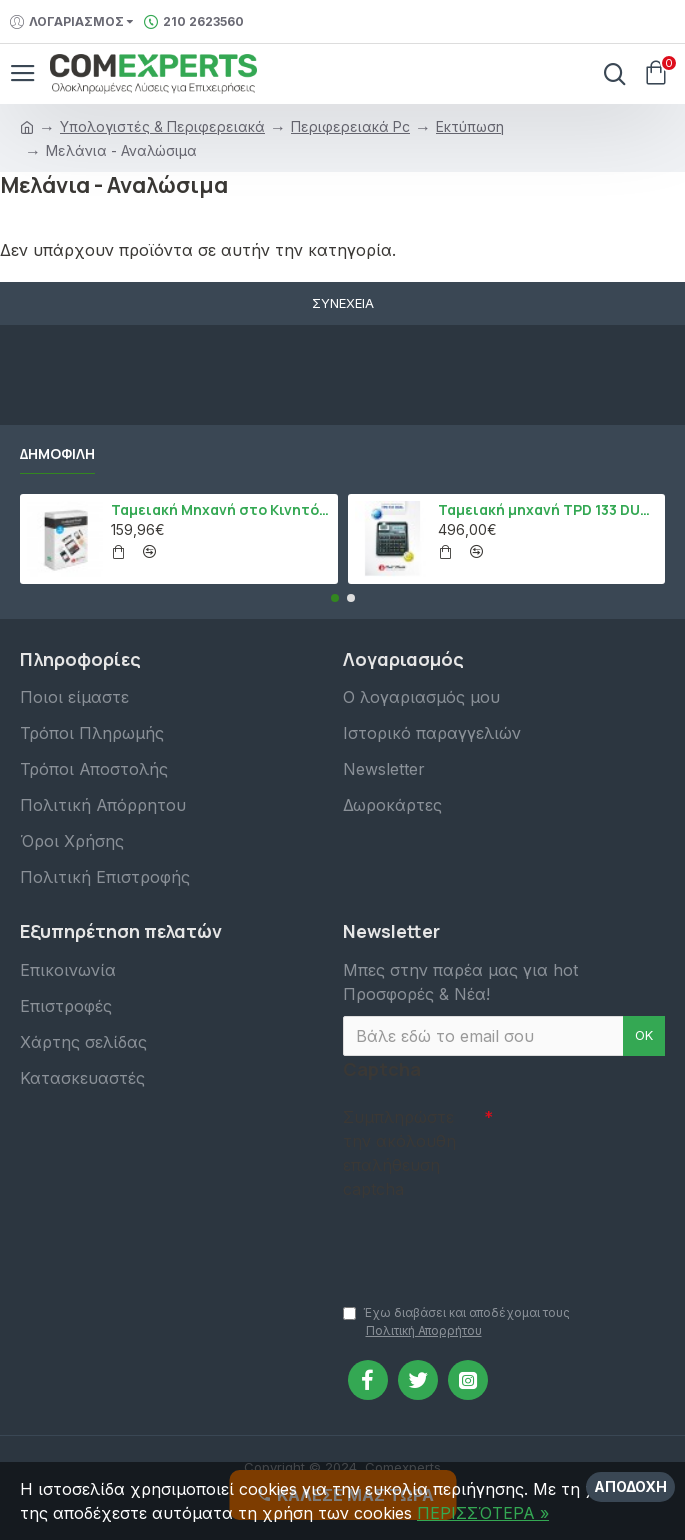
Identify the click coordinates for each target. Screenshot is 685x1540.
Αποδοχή (630, 1486)
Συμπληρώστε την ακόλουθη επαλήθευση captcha (399, 1153)
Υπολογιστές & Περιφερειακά (162, 126)
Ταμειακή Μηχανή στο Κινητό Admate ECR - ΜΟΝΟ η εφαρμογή (221, 510)
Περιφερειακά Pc (350, 126)
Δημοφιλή (57, 454)
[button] (335, 598)
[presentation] (483, 1242)
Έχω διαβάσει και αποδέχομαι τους (456, 1322)
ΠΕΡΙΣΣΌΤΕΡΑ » (483, 1513)
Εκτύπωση (470, 126)
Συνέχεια (343, 303)
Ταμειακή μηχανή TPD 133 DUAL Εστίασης (548, 510)
